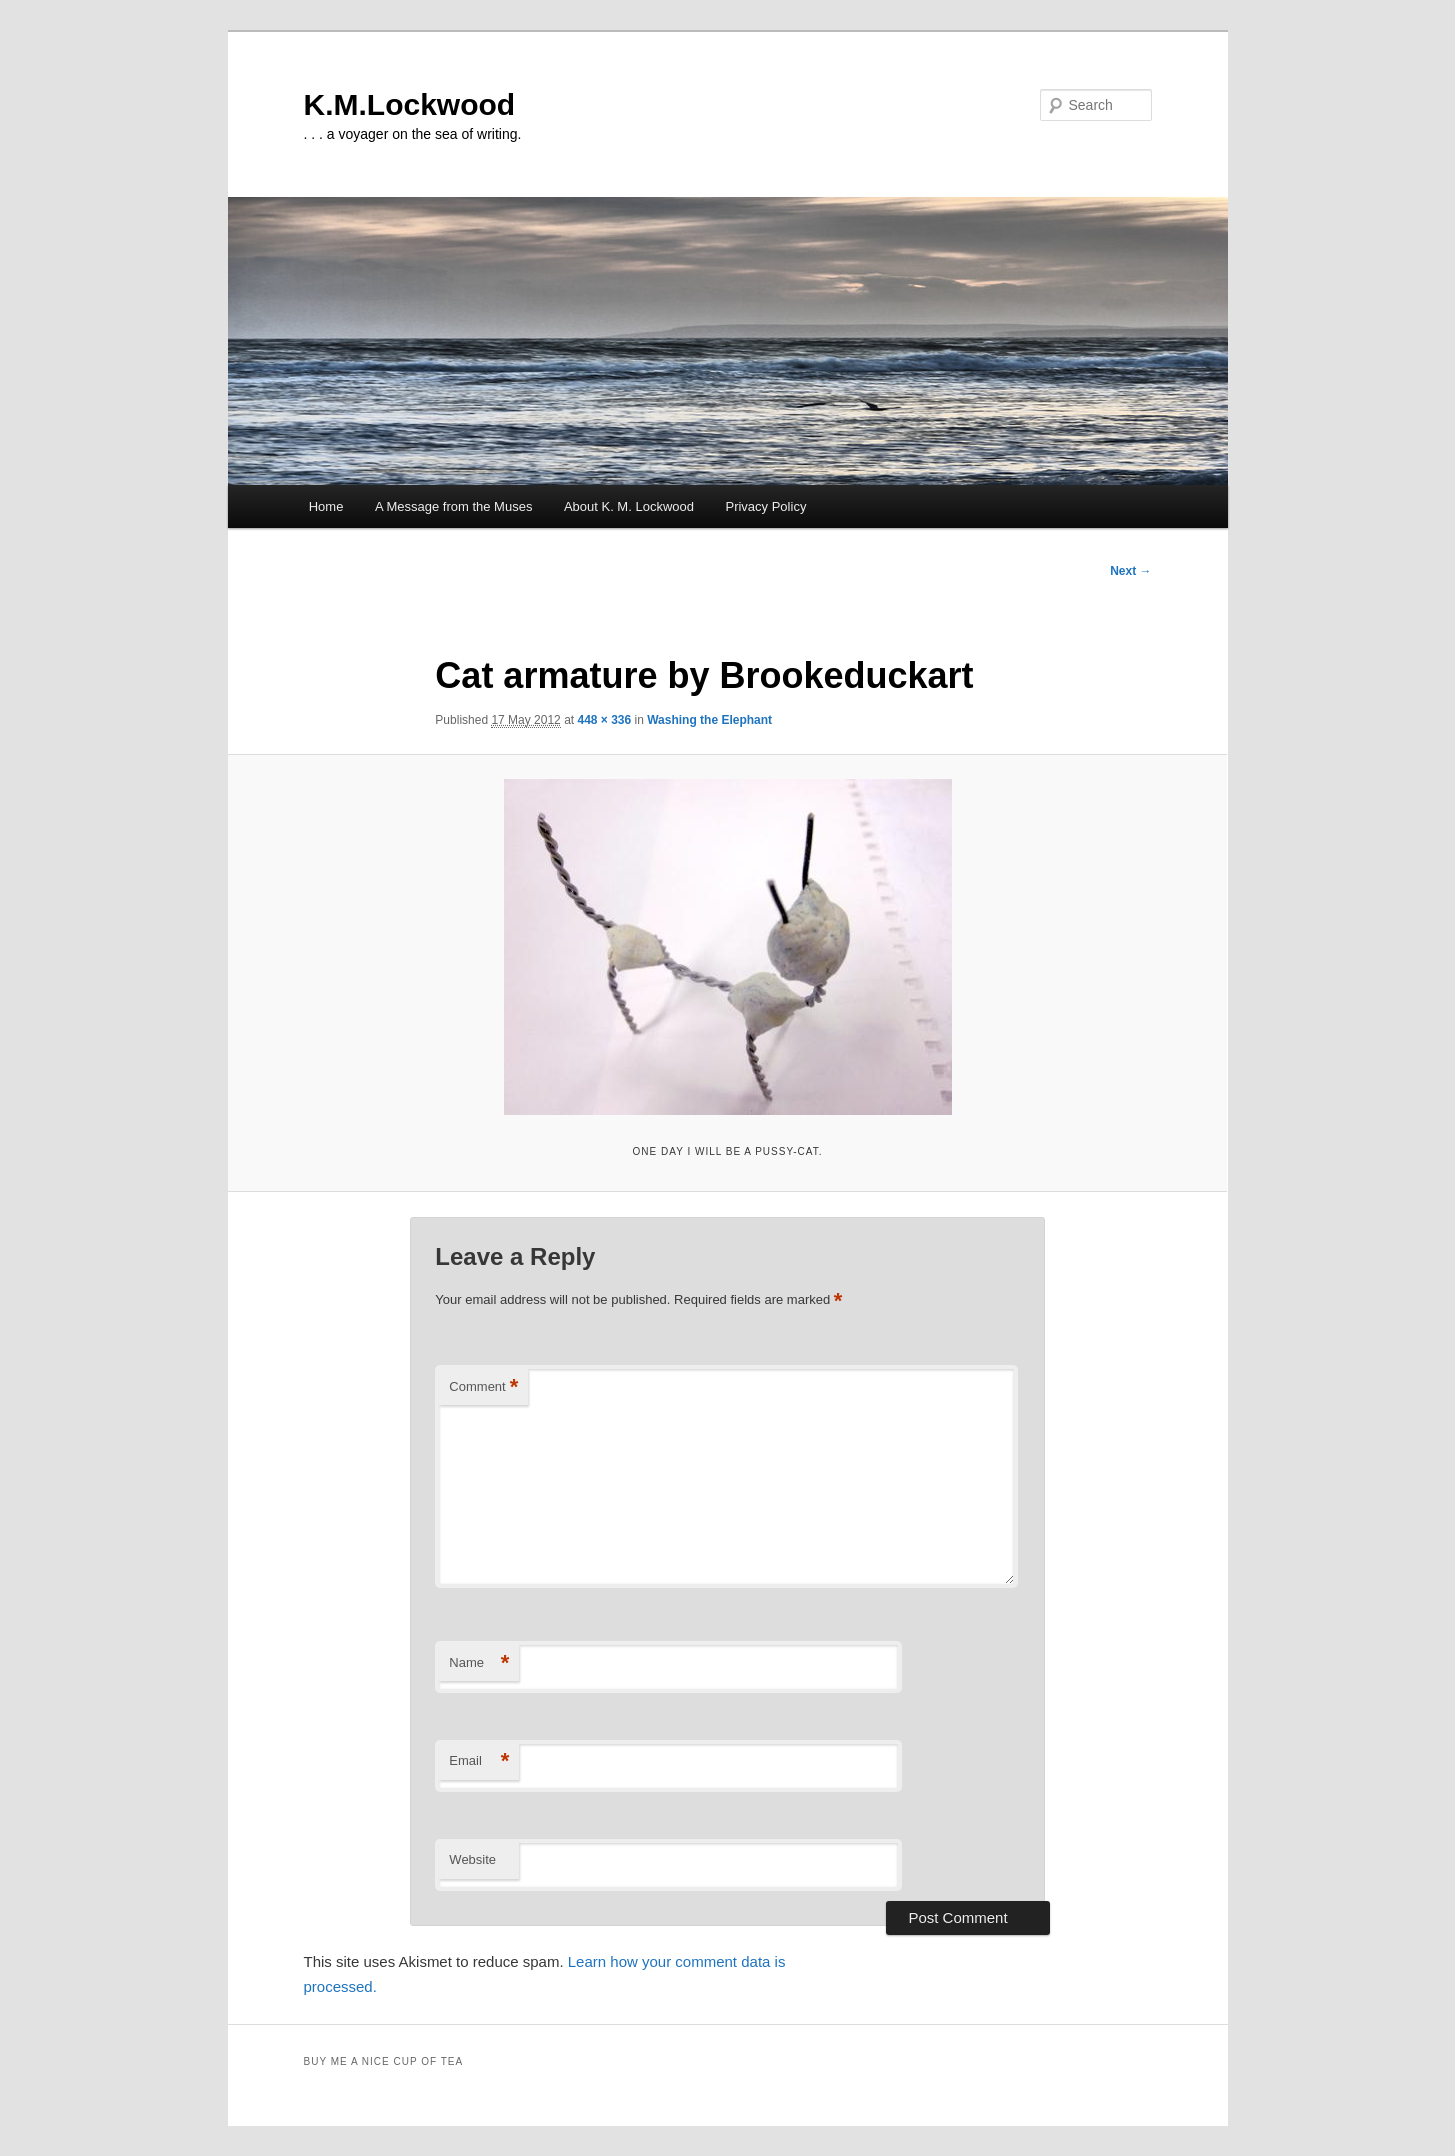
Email (479, 1761)
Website (472, 1859)
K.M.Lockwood (410, 104)
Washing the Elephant (709, 720)
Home (326, 506)
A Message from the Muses (454, 506)
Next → (1130, 571)
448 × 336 (604, 720)
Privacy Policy (765, 506)
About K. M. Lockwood (629, 506)
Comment (483, 1387)
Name (479, 1663)
